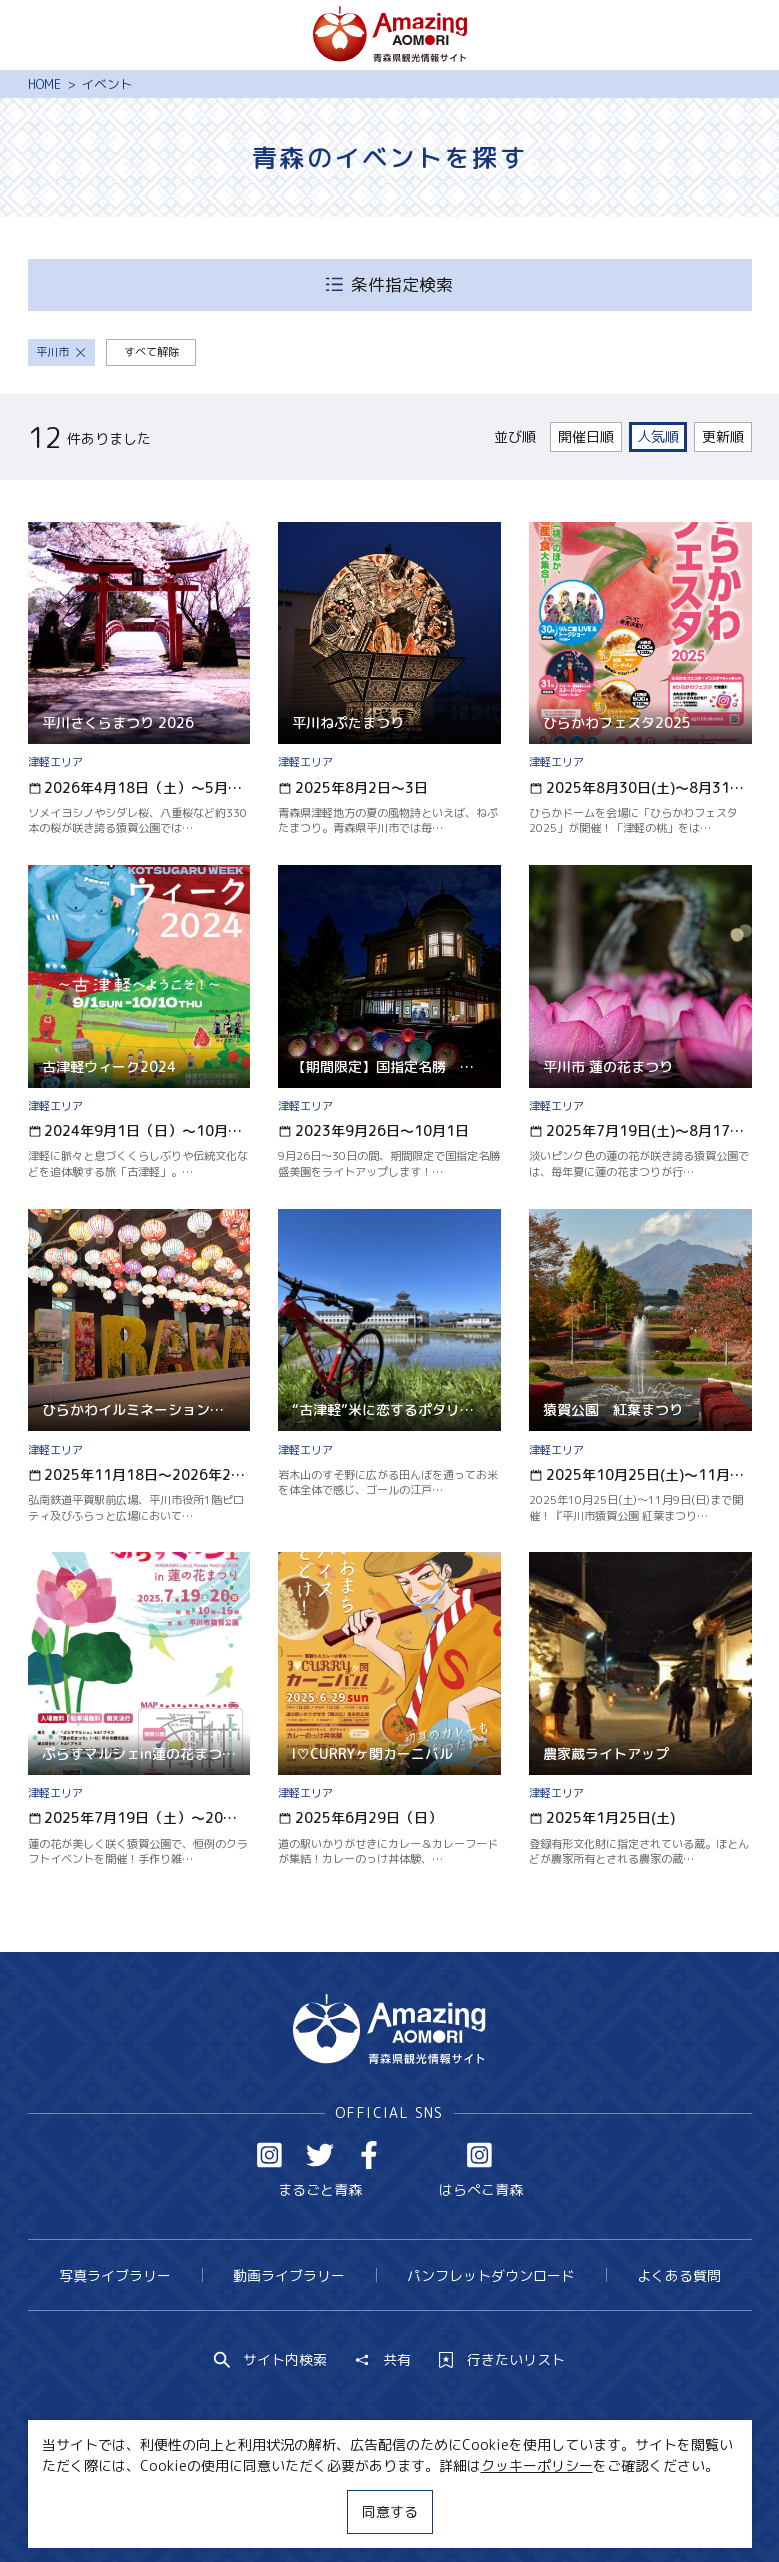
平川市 (61, 352)
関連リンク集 (574, 2509)
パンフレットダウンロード (491, 2275)
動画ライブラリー (289, 2275)
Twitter (320, 2155)
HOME (44, 84)
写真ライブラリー (115, 2275)
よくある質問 (679, 2275)
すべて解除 (151, 352)
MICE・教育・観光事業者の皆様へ (270, 2509)
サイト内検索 (271, 2360)
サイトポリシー (455, 2509)
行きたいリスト (502, 2360)
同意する (390, 2511)
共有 (383, 2360)
